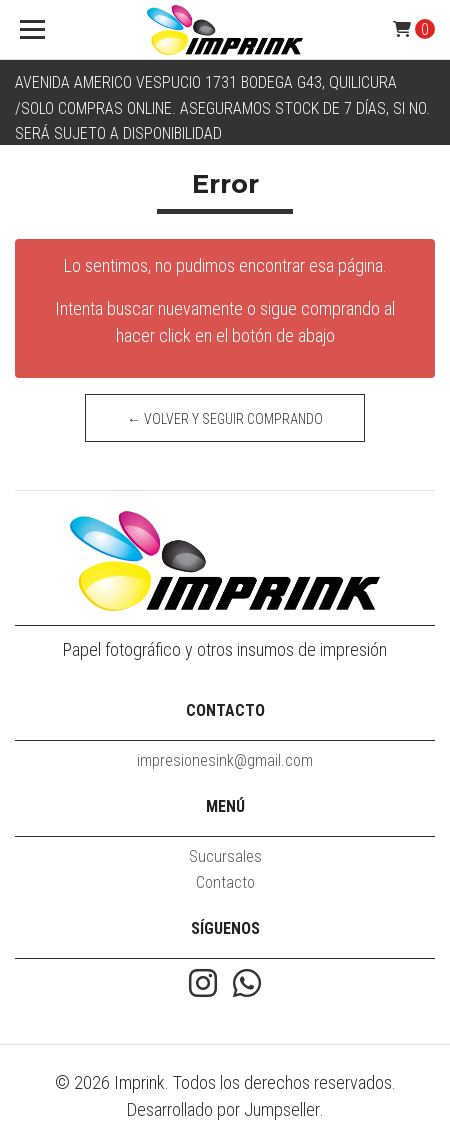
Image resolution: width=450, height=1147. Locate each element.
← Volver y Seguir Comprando (225, 419)
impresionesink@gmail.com (225, 760)
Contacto (225, 882)
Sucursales (225, 856)
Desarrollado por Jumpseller (223, 1109)
